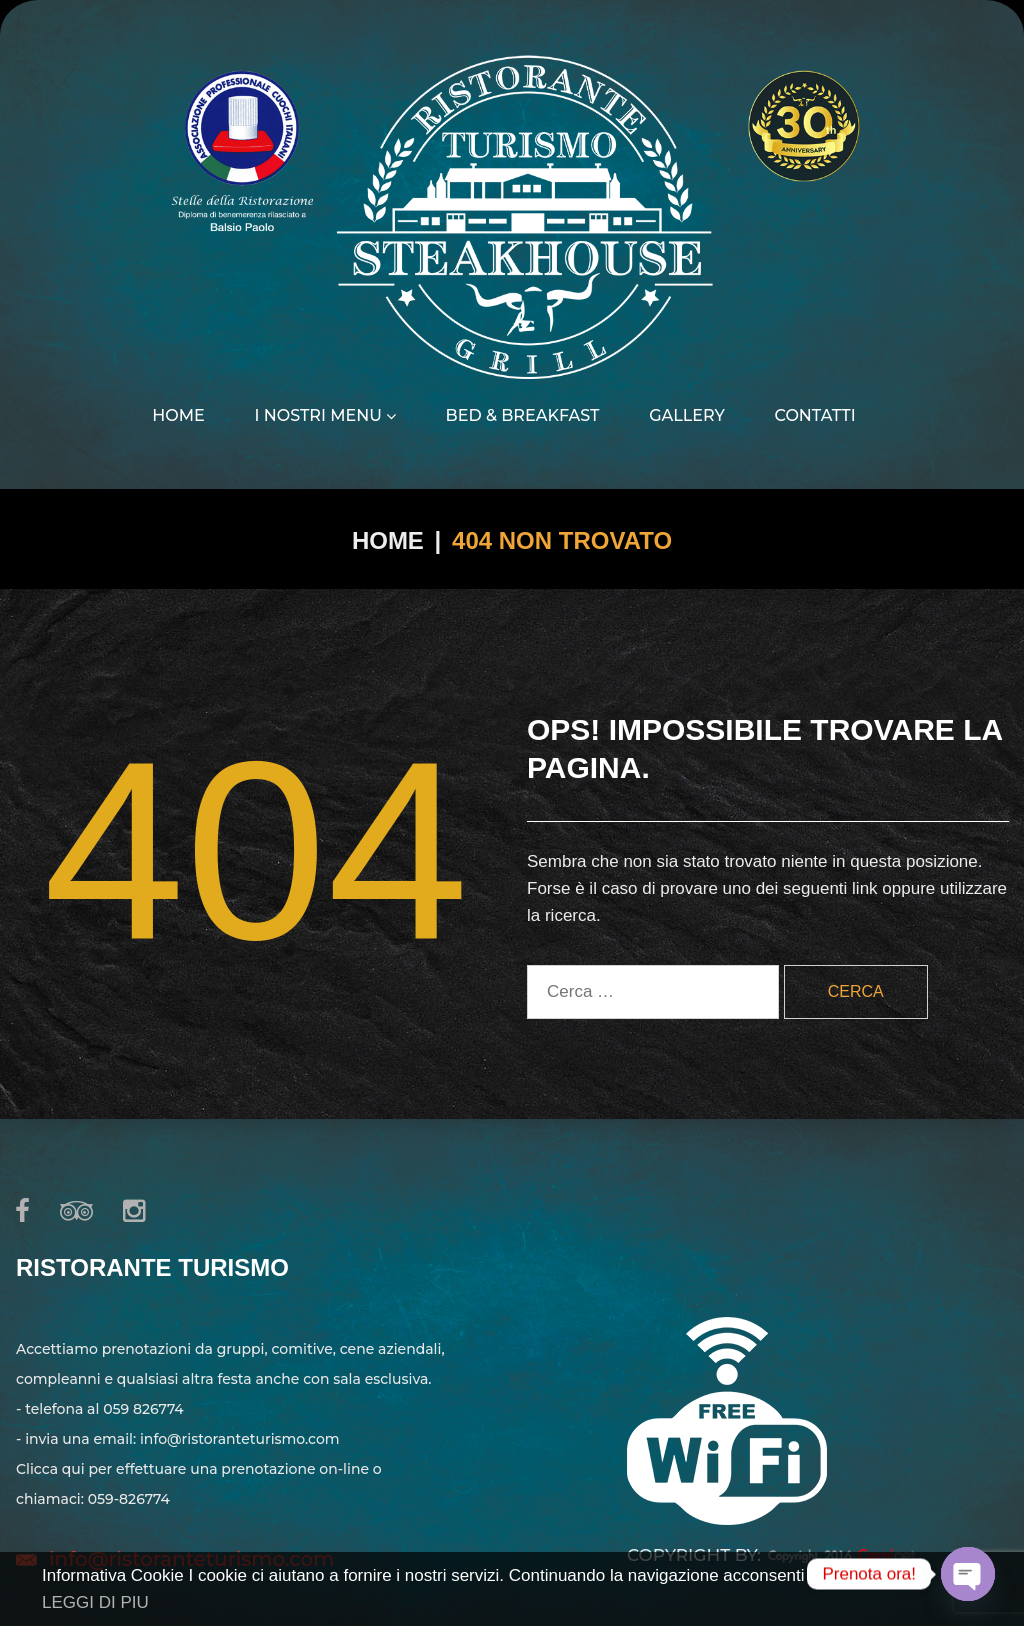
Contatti (815, 416)
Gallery (687, 416)
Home (178, 416)
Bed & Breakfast (523, 416)
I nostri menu (324, 416)
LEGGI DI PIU (95, 1602)
